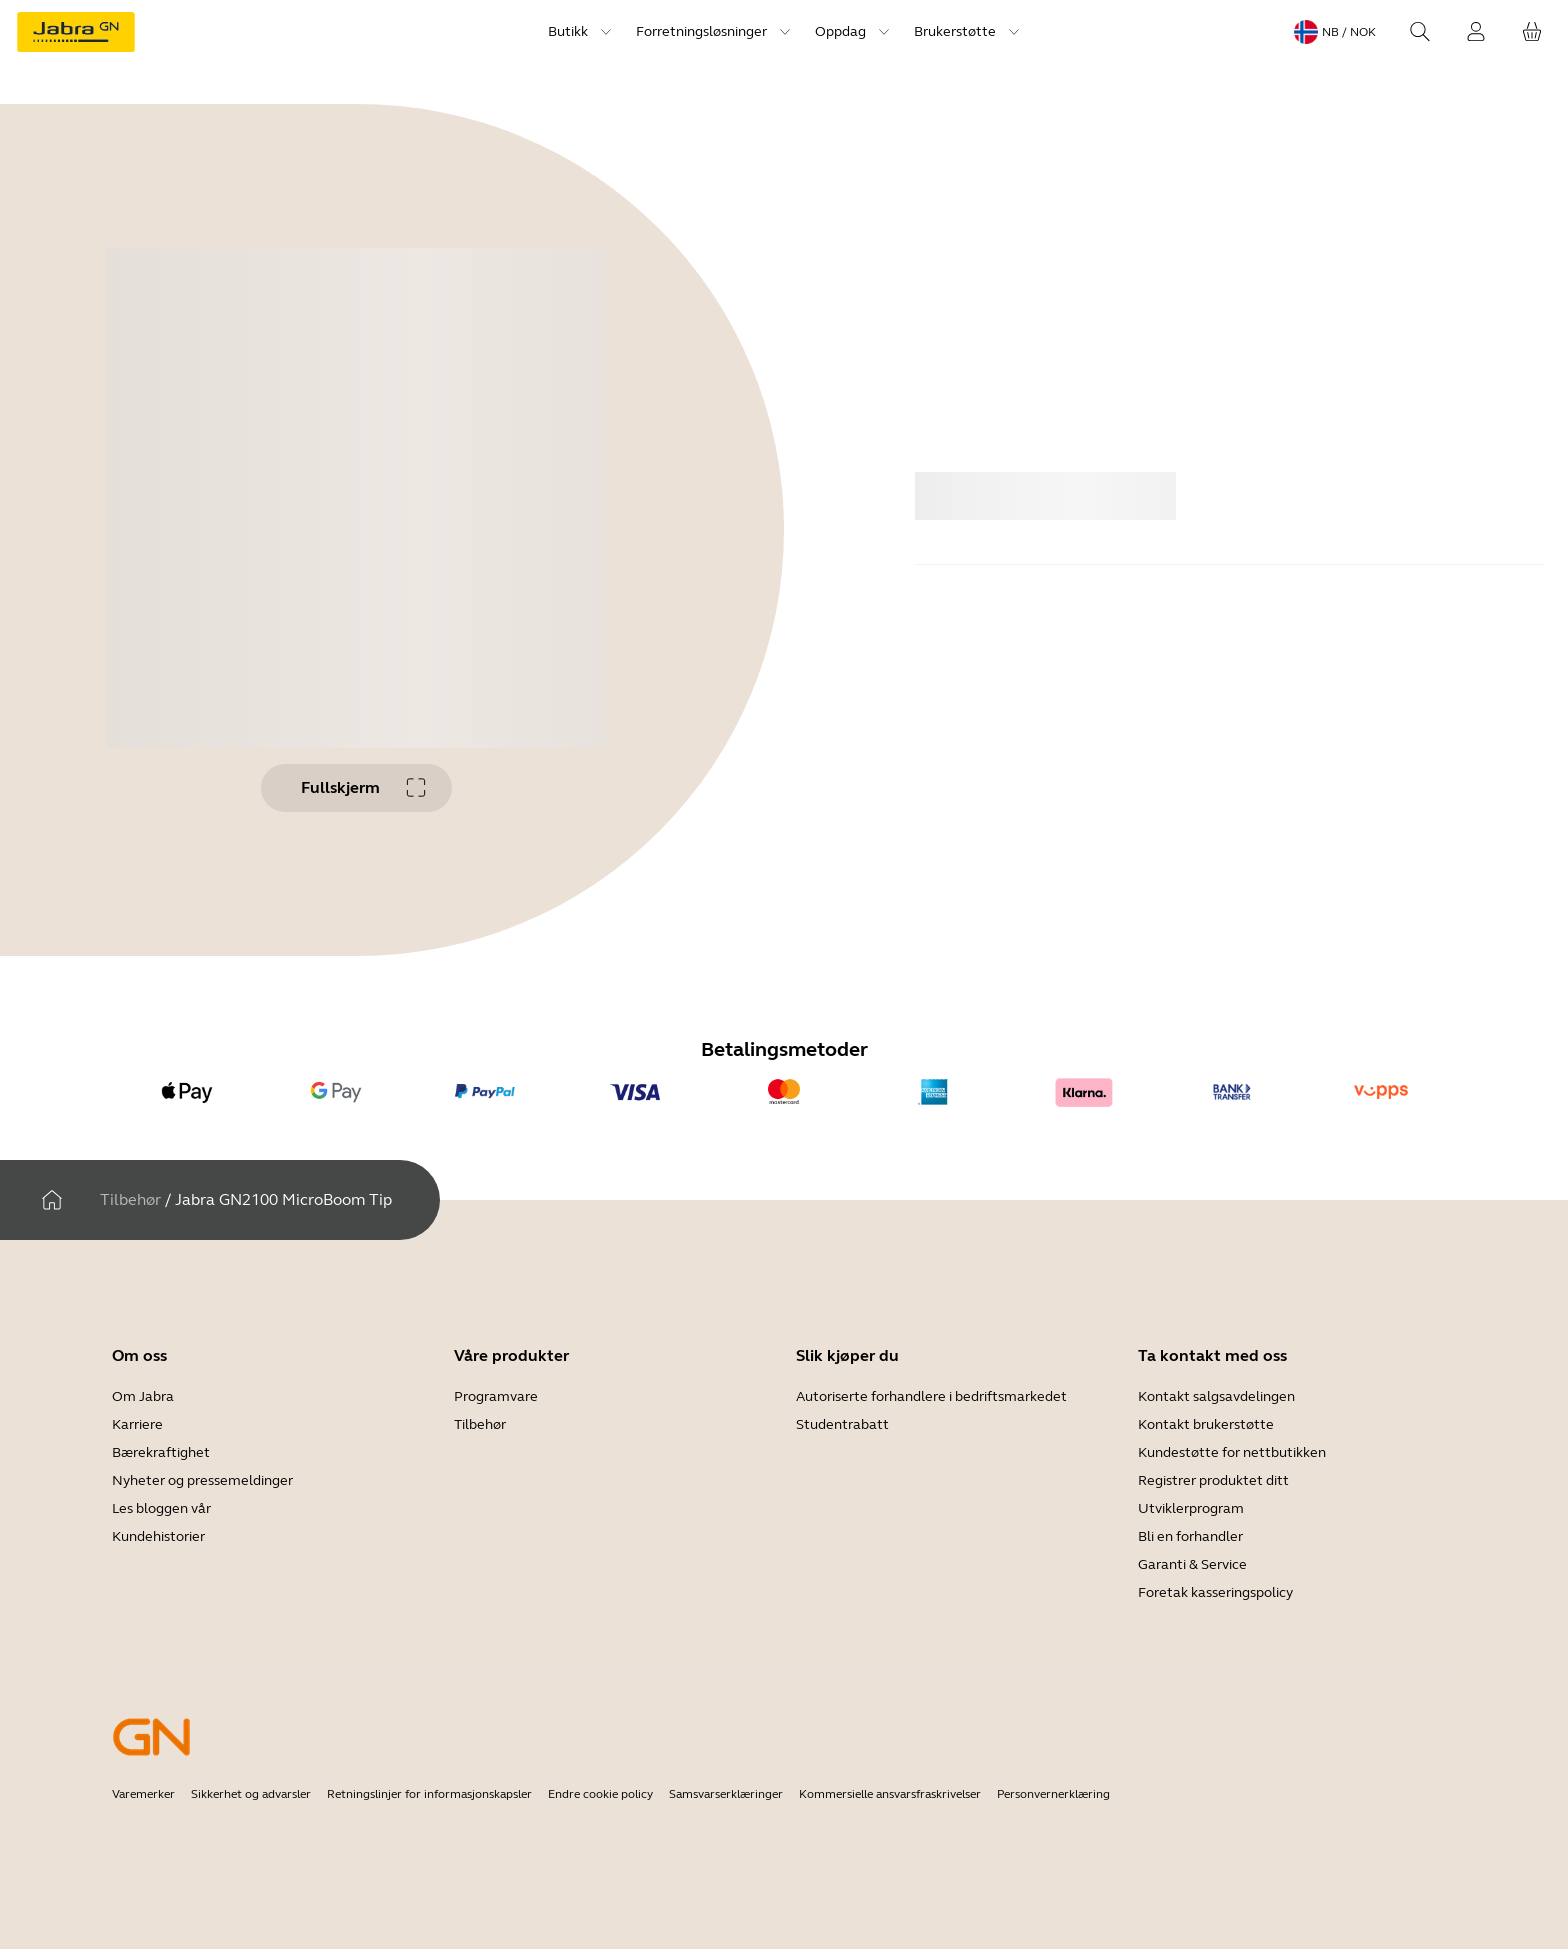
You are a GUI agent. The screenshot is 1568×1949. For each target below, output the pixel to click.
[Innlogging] (1476, 32)
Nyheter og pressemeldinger (202, 1480)
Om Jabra (143, 1396)
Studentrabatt (842, 1424)
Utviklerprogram (1191, 1508)
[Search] (1420, 32)
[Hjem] (52, 1200)
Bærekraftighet (161, 1452)
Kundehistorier (158, 1536)
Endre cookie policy (600, 1794)
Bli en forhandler (1190, 1536)
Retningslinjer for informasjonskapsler (429, 1794)
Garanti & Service (1192, 1564)
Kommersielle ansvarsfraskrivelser (890, 1794)
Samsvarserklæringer (726, 1794)
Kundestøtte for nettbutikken (1232, 1452)
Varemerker (143, 1794)
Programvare (496, 1396)
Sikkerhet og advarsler (251, 1794)
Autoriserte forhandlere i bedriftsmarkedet (931, 1396)
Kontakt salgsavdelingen (1216, 1396)
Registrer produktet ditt (1213, 1480)
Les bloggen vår (161, 1508)
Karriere (137, 1424)
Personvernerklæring (1053, 1794)
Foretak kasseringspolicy (1215, 1592)
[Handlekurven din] (1532, 32)
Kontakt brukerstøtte (1206, 1424)
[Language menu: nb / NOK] (1335, 32)
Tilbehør (130, 1199)
